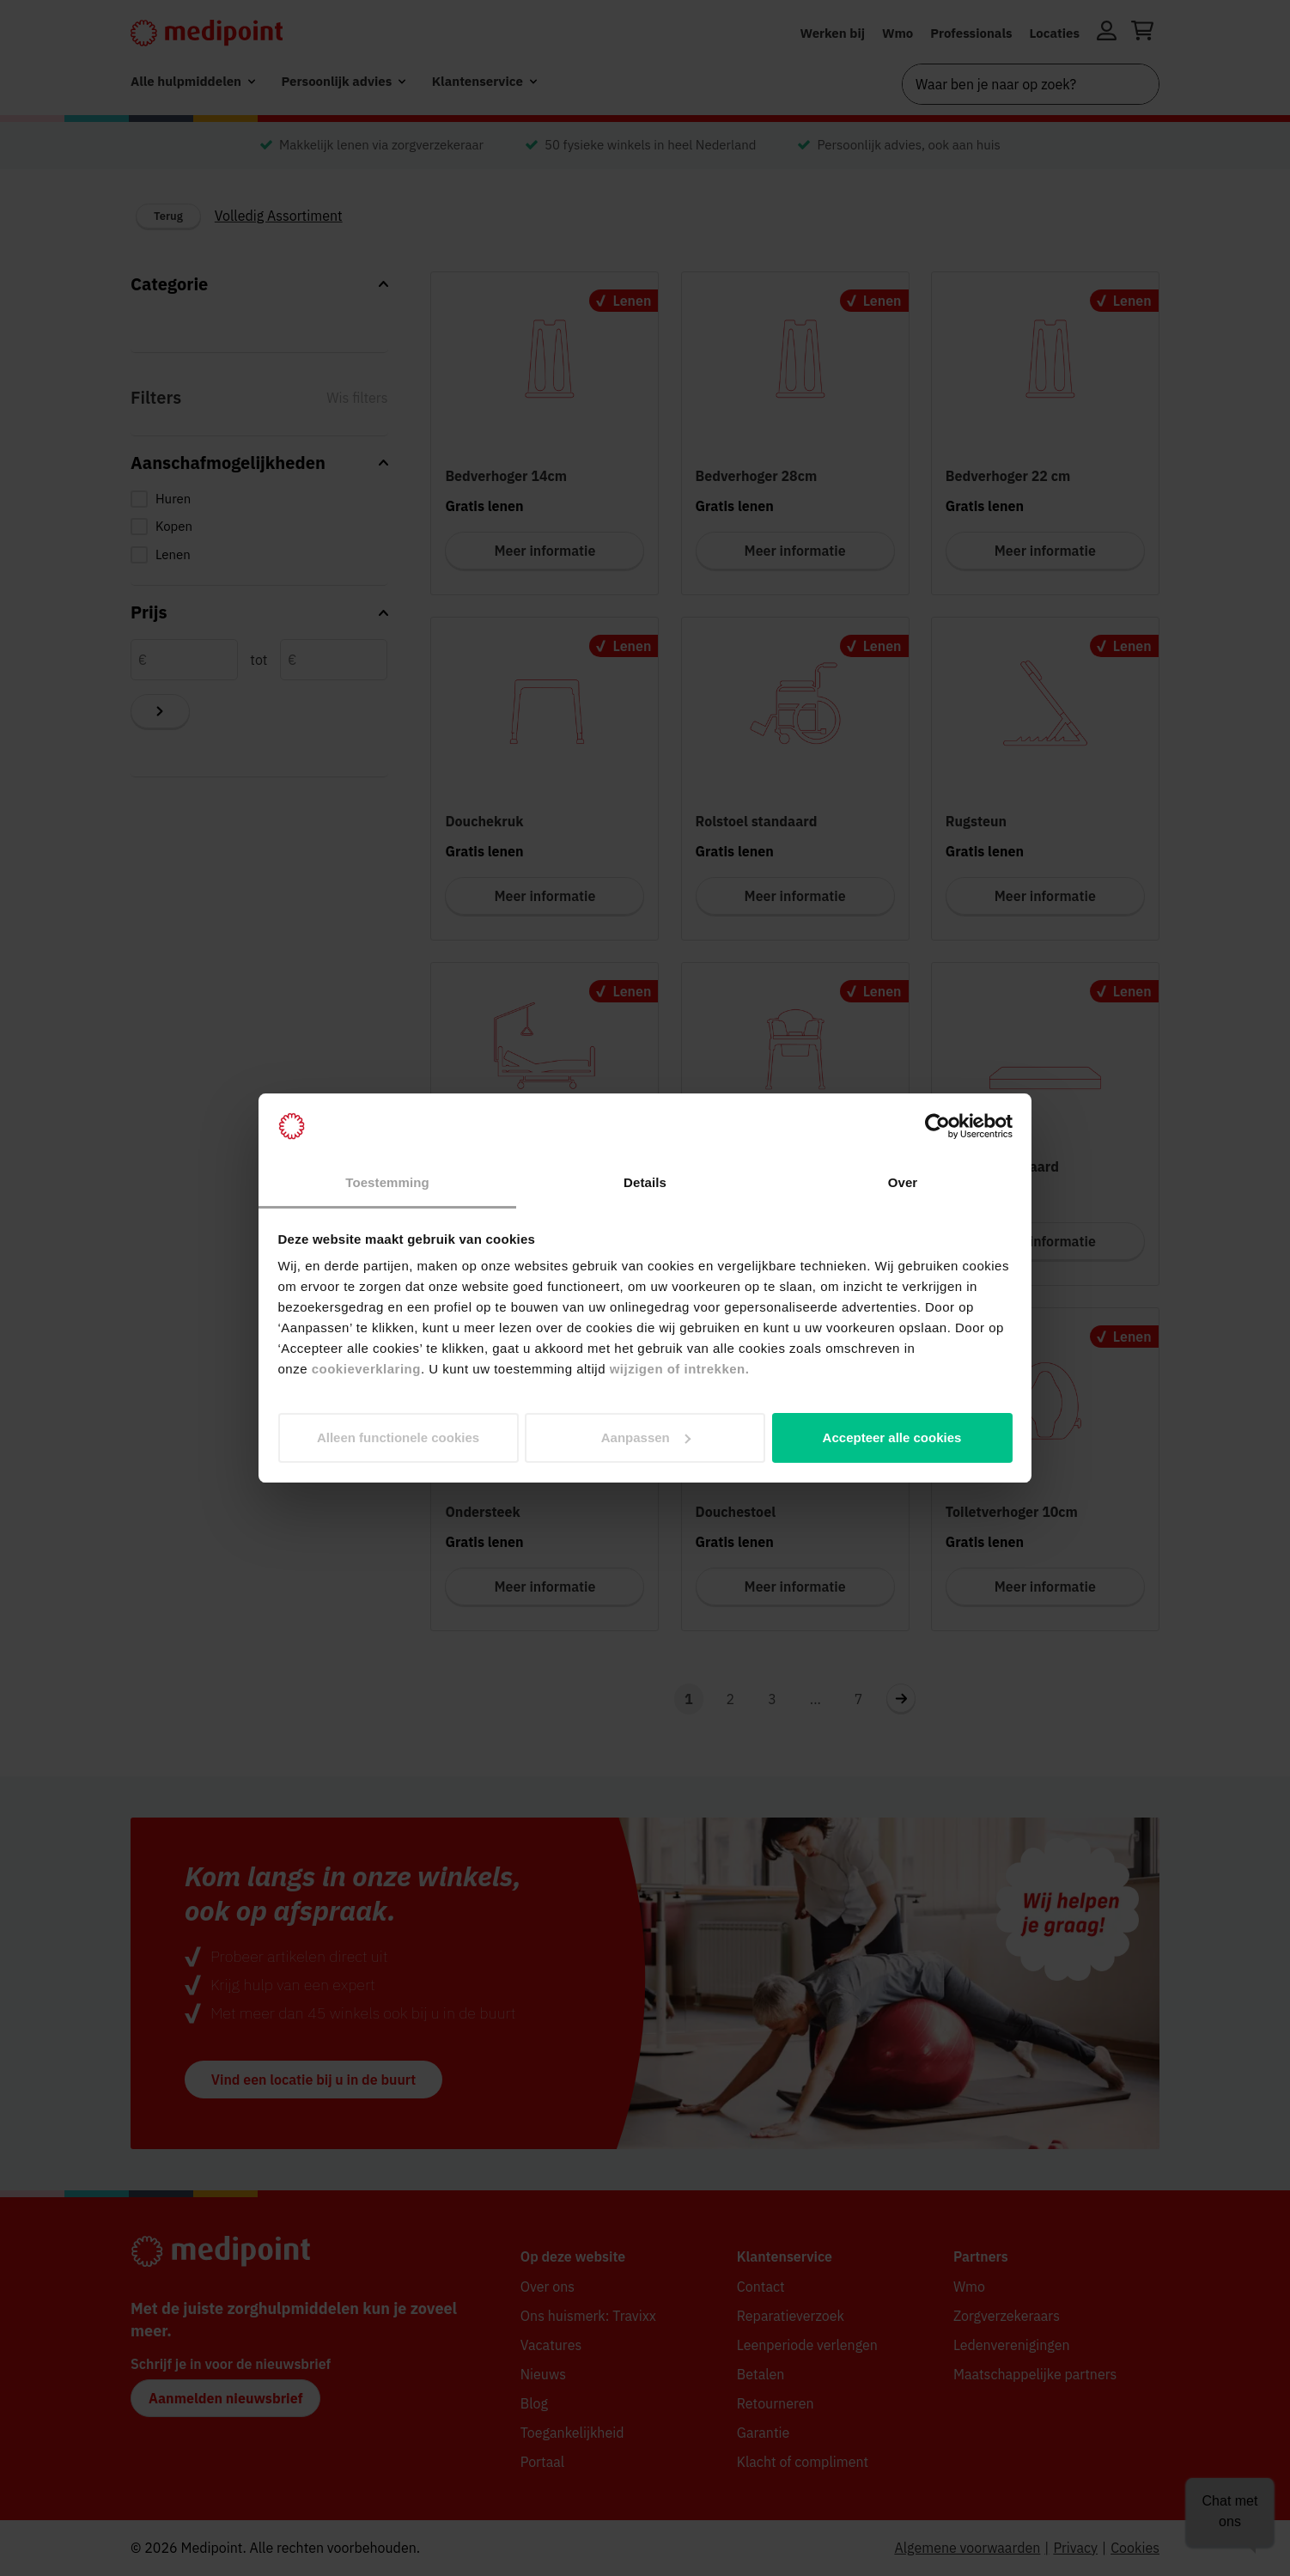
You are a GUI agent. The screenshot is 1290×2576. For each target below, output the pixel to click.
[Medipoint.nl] (207, 33)
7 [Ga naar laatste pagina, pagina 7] (859, 1699)
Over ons (547, 2286)
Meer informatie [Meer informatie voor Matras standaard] (1045, 1241)
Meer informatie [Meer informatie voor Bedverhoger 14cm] (544, 550)
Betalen (761, 2374)
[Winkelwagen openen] (1142, 33)
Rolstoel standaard (757, 821)
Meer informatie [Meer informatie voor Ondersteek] (544, 1586)
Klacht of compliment (802, 2461)
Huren (173, 498)
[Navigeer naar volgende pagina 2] (901, 1698)
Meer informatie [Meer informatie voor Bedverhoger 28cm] (795, 550)
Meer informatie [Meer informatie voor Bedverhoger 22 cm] (1045, 550)
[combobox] (1031, 84)
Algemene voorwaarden (967, 2547)
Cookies (1134, 2547)
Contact (761, 2286)
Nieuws (543, 2374)
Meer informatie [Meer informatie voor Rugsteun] (1045, 895)
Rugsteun (976, 821)
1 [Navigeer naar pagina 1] (689, 1699)
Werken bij (832, 33)
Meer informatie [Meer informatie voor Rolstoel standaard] (795, 895)
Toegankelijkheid (572, 2432)
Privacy (1075, 2547)
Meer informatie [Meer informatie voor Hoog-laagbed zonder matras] (544, 1241)
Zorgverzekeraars (1006, 2315)
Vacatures (550, 2345)
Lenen (173, 554)
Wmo (897, 33)
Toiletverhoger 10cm (1012, 1511)
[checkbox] (259, 499)
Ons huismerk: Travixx (588, 2315)
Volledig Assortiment (279, 215)
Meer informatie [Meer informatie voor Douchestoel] (795, 1586)
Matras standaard (1002, 1166)
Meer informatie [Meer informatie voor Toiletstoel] (795, 1241)
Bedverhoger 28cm (757, 475)
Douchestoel (736, 1511)
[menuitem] (193, 82)
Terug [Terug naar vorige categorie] (168, 216)
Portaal (542, 2461)
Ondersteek (482, 1511)
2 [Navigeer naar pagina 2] (731, 1699)
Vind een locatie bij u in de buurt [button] (313, 2079)
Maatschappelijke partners (1035, 2374)
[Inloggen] (1106, 33)
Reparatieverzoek (790, 2315)
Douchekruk (484, 821)
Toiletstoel (730, 1166)
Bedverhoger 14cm (506, 475)
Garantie (763, 2432)
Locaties (1055, 33)
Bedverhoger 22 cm (1008, 475)
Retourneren (775, 2403)
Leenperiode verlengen (807, 2345)
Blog (534, 2403)
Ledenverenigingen (1011, 2345)
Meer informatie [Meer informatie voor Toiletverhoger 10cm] (1045, 1586)
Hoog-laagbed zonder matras (538, 1166)
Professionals (971, 33)
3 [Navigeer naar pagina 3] (772, 1699)
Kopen (173, 526)
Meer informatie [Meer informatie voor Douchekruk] (544, 895)
